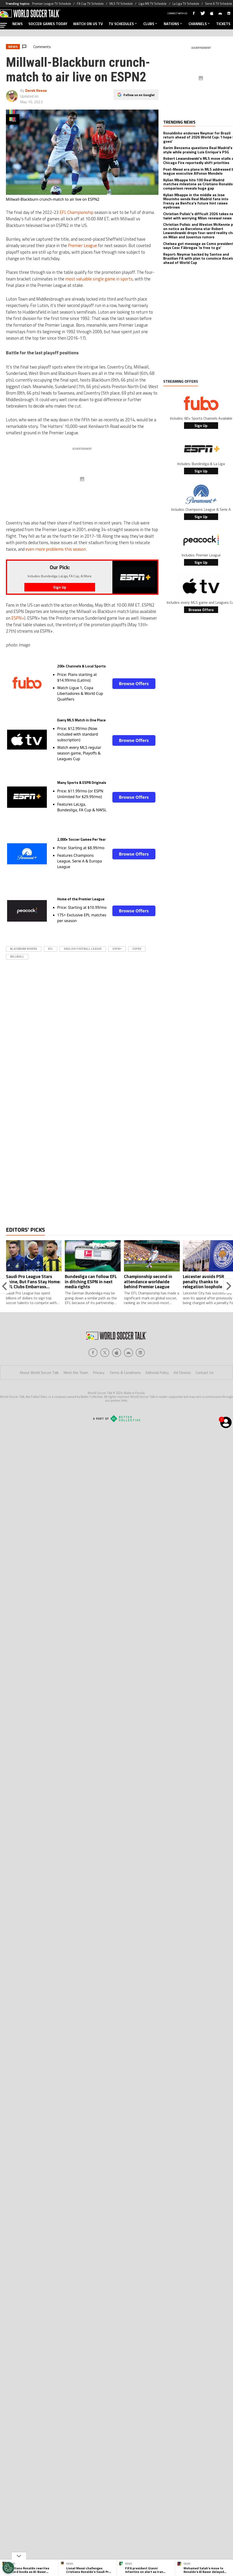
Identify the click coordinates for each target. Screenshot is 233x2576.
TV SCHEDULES (123, 24)
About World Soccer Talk (39, 1644)
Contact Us (205, 1644)
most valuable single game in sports (99, 278)
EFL (50, 948)
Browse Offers (134, 683)
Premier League (82, 245)
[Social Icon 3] (128, 1624)
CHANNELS (200, 24)
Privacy (99, 1644)
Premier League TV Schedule (51, 3)
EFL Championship (76, 212)
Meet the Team (75, 1644)
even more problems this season (56, 549)
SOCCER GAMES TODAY (47, 24)
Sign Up (200, 425)
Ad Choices (182, 1644)
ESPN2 (136, 948)
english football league (83, 948)
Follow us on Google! (139, 94)
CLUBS (150, 24)
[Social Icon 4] (140, 1624)
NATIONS (173, 24)
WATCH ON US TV (88, 24)
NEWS (17, 24)
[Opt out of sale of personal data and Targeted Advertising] (8, 2568)
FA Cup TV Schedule (90, 3)
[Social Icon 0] (93, 1624)
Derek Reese (36, 90)
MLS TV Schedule (121, 3)
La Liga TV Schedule (185, 3)
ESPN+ (17, 618)
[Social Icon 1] (105, 1624)
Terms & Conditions (125, 1644)
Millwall (17, 956)
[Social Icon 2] (116, 1624)
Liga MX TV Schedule (153, 3)
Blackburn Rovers (23, 948)
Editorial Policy (157, 1644)
